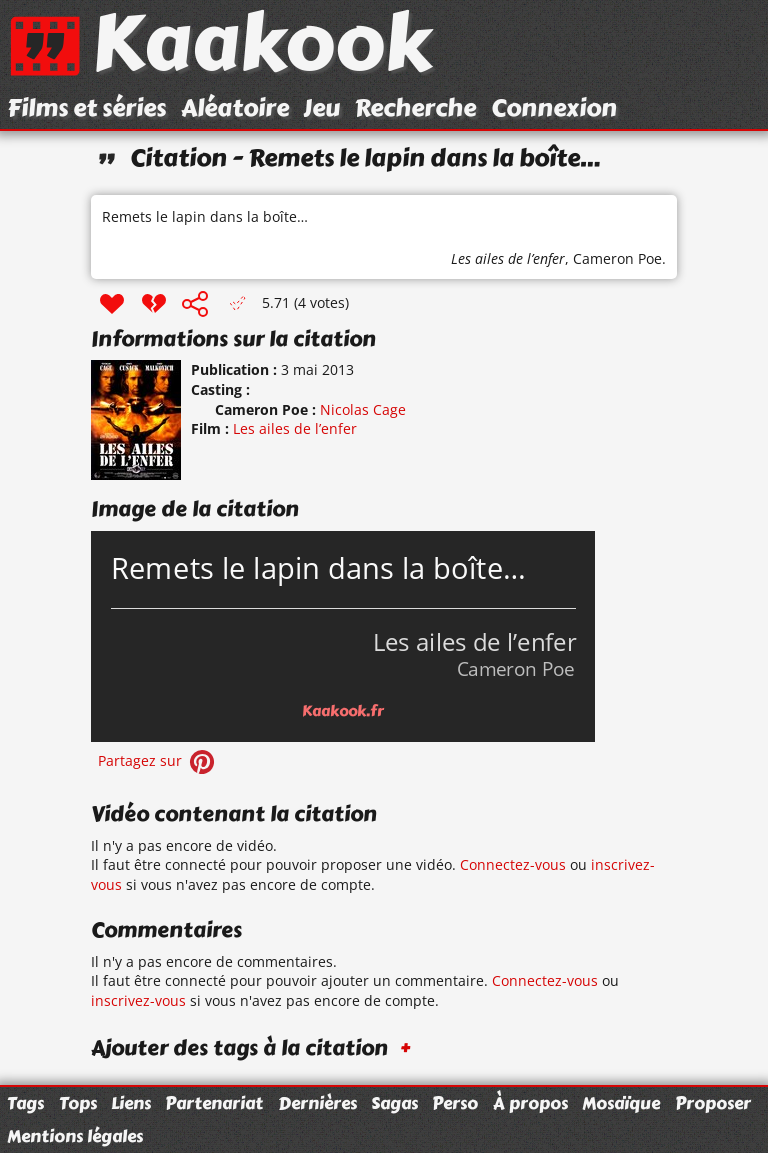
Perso (455, 1103)
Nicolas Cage (363, 409)
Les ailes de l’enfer (508, 258)
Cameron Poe (617, 258)
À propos (530, 1103)
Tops (78, 1103)
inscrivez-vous (138, 1000)
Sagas (394, 1103)
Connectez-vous (513, 864)
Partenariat (214, 1103)
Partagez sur (158, 760)
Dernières (317, 1103)
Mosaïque (621, 1103)
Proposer (713, 1103)
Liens (131, 1103)
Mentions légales (75, 1136)
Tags (25, 1103)
